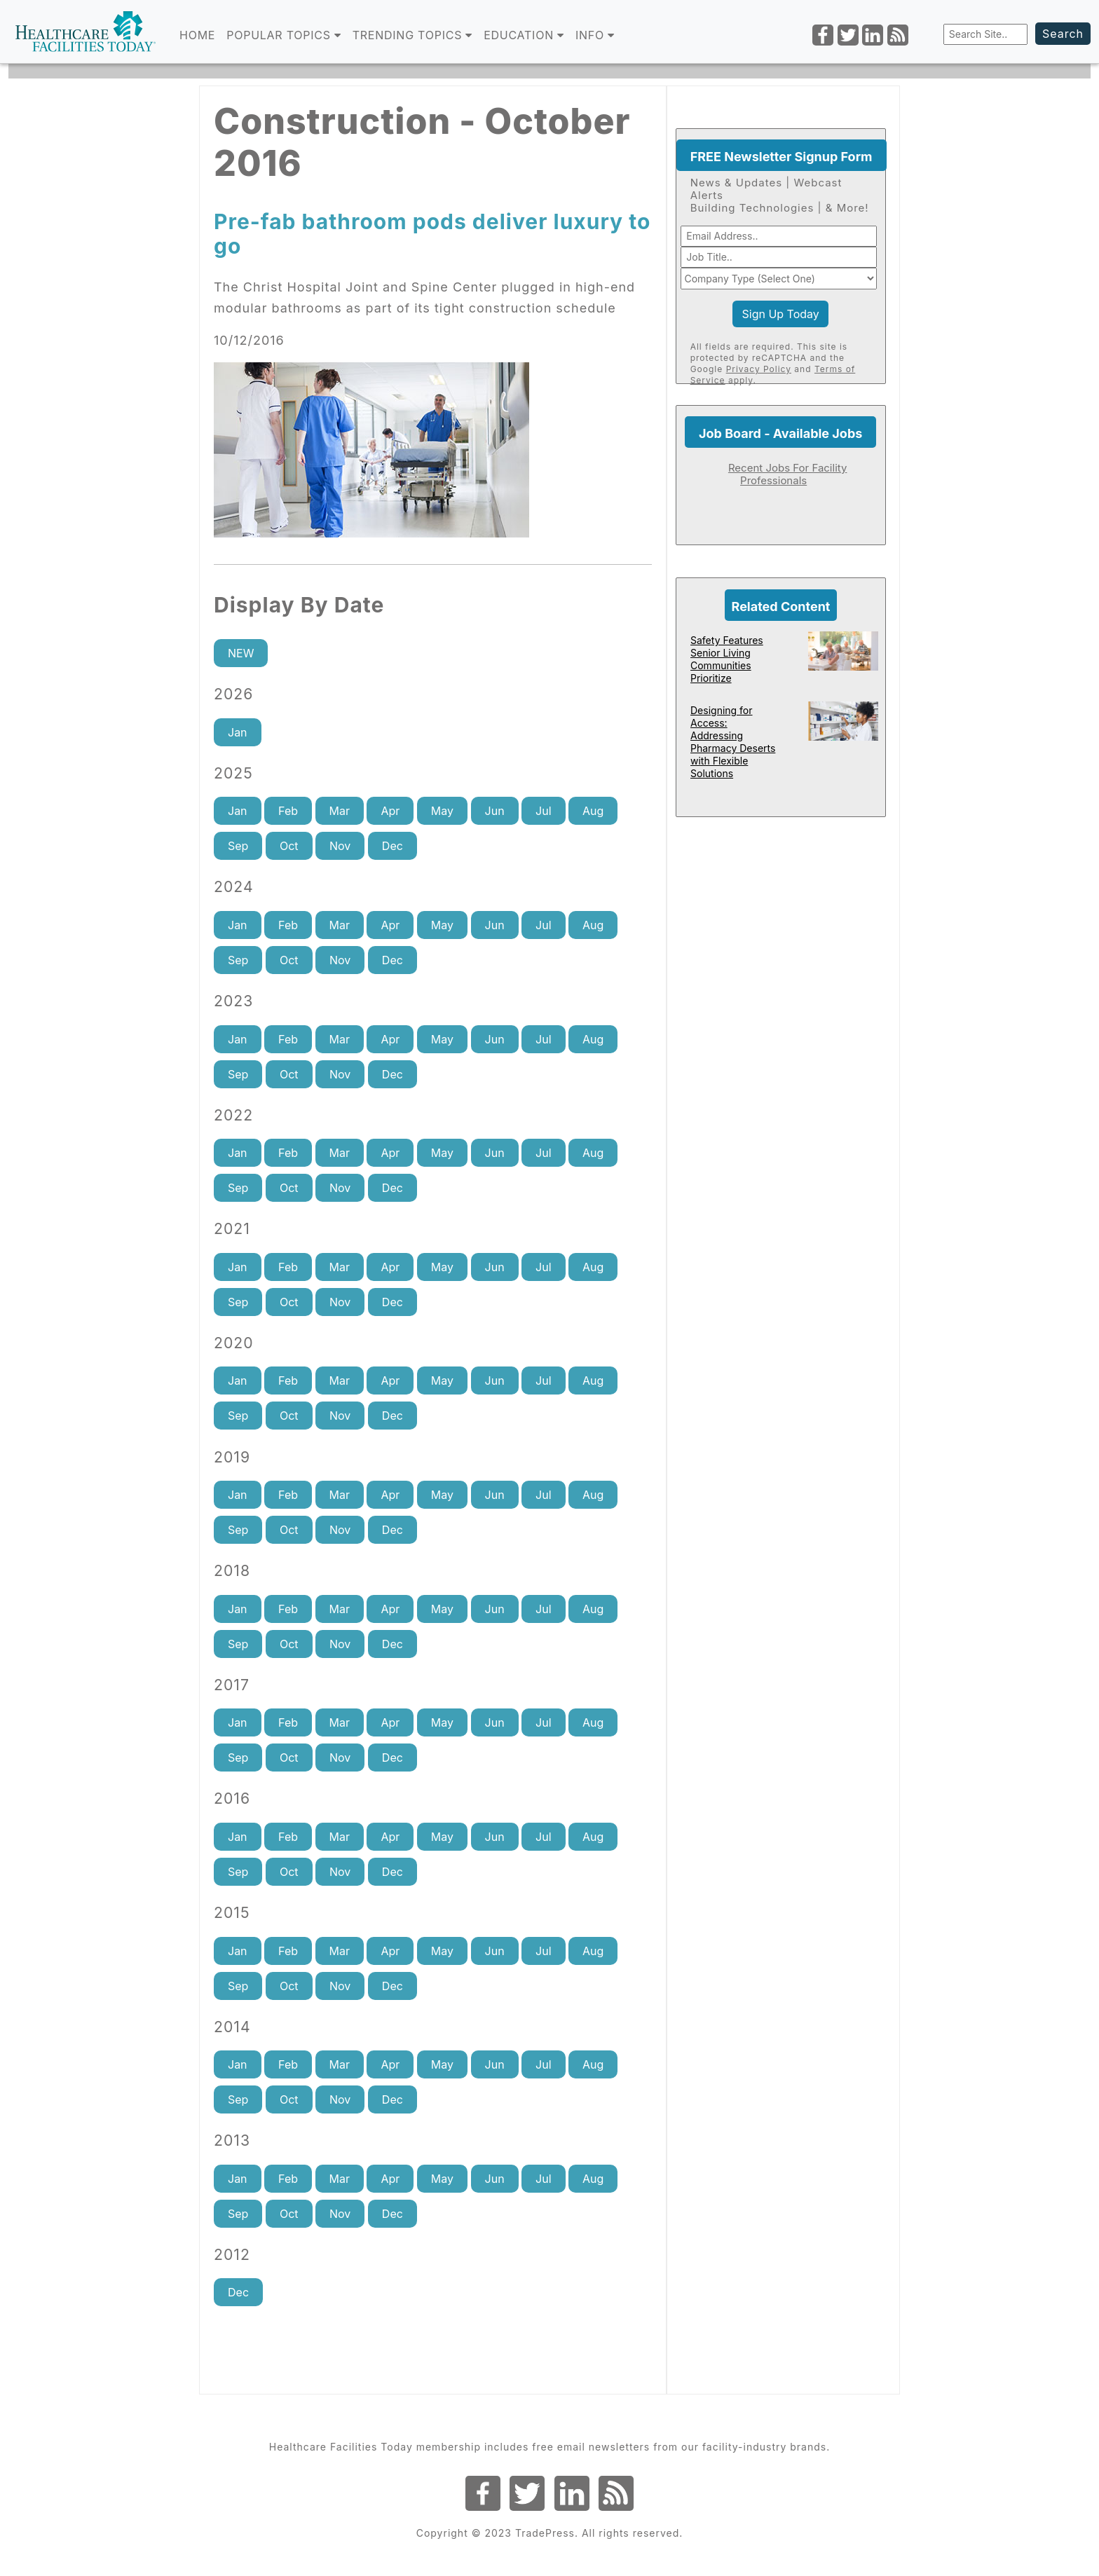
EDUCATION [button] (524, 35)
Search (1063, 34)
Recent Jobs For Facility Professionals (787, 474)
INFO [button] (595, 35)
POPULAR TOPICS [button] (283, 35)
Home (197, 35)
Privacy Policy (758, 369)
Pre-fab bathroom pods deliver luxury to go (432, 234)
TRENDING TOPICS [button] (412, 35)
